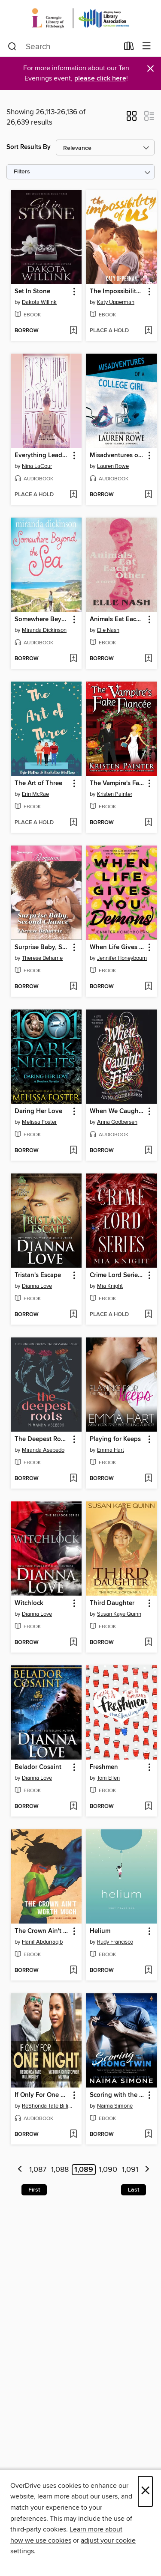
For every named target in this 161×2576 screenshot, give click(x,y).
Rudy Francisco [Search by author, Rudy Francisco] (115, 1942)
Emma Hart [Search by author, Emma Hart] (110, 1450)
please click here (100, 78)
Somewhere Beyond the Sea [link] (42, 619)
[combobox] (63, 46)
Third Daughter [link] (112, 1603)
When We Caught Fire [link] (117, 1111)
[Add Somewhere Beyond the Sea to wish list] (73, 658)
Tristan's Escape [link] (38, 1275)
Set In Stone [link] (32, 291)
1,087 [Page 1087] (37, 2169)
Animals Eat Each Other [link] (117, 619)
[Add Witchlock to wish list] (73, 1642)
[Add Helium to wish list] (148, 1970)
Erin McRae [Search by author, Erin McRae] (35, 794)
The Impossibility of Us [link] (117, 291)
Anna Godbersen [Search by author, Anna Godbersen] (117, 1122)
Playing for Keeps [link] (115, 1439)
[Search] (12, 47)
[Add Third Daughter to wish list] (148, 1642)
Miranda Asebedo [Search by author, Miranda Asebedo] (43, 1450)
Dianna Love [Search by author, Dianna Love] (37, 1286)
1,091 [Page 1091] (130, 2169)
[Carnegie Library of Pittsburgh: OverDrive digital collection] (80, 18)
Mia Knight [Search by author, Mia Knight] (110, 1286)
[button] (131, 118)
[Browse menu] (147, 46)
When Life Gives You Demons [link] (117, 947)
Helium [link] (100, 1931)
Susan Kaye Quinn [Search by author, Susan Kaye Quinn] (119, 1614)
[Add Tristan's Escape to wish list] (73, 1314)
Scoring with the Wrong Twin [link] (117, 2095)
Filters (22, 172)
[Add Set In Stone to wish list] (73, 331)
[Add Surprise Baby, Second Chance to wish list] (73, 986)
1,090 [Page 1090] (108, 2169)
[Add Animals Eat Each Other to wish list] (148, 658)
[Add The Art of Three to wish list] (73, 822)
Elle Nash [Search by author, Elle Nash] (108, 630)
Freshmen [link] (104, 1767)
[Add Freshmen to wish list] (148, 1806)
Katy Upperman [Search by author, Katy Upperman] (115, 302)
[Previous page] (20, 2170)
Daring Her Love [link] (38, 1111)
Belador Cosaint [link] (38, 1767)
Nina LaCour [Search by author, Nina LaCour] (37, 466)
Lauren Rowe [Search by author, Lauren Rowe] (113, 466)
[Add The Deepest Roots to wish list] (73, 1478)
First (34, 2190)
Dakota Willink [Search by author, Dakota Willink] (39, 302)
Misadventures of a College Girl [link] (117, 455)
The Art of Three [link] (38, 783)
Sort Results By (28, 147)
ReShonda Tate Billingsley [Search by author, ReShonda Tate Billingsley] (47, 2105)
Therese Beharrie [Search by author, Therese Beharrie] (42, 958)
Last (133, 2190)
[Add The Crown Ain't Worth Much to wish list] (73, 1970)
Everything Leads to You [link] (42, 455)
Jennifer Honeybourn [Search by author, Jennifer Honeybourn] (122, 958)
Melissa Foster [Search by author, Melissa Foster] (39, 1122)
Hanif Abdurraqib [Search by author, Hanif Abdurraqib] (42, 1942)
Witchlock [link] (29, 1603)
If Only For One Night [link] (42, 2095)
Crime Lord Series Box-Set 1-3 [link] (117, 1275)
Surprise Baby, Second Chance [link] (42, 947)
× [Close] (145, 2491)
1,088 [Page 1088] (60, 2169)
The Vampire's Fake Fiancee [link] (117, 783)
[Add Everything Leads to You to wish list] (73, 494)
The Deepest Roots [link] (42, 1439)
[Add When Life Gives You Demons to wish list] (148, 986)
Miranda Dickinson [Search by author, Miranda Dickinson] (44, 630)
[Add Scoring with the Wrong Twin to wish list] (148, 2134)
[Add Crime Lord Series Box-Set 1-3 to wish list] (148, 1314)
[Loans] (129, 48)
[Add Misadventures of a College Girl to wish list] (148, 494)
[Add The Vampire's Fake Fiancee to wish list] (148, 822)
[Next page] (147, 2170)
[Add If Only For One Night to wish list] (73, 2134)
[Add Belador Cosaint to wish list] (73, 1806)
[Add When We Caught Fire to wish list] (148, 1150)
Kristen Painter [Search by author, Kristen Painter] (114, 794)
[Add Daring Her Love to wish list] (73, 1150)
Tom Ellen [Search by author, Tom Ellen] (108, 1778)
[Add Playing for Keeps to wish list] (148, 1478)
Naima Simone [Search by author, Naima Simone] (115, 2105)
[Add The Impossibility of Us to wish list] (148, 331)
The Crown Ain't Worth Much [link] (42, 1931)
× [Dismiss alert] (150, 68)
